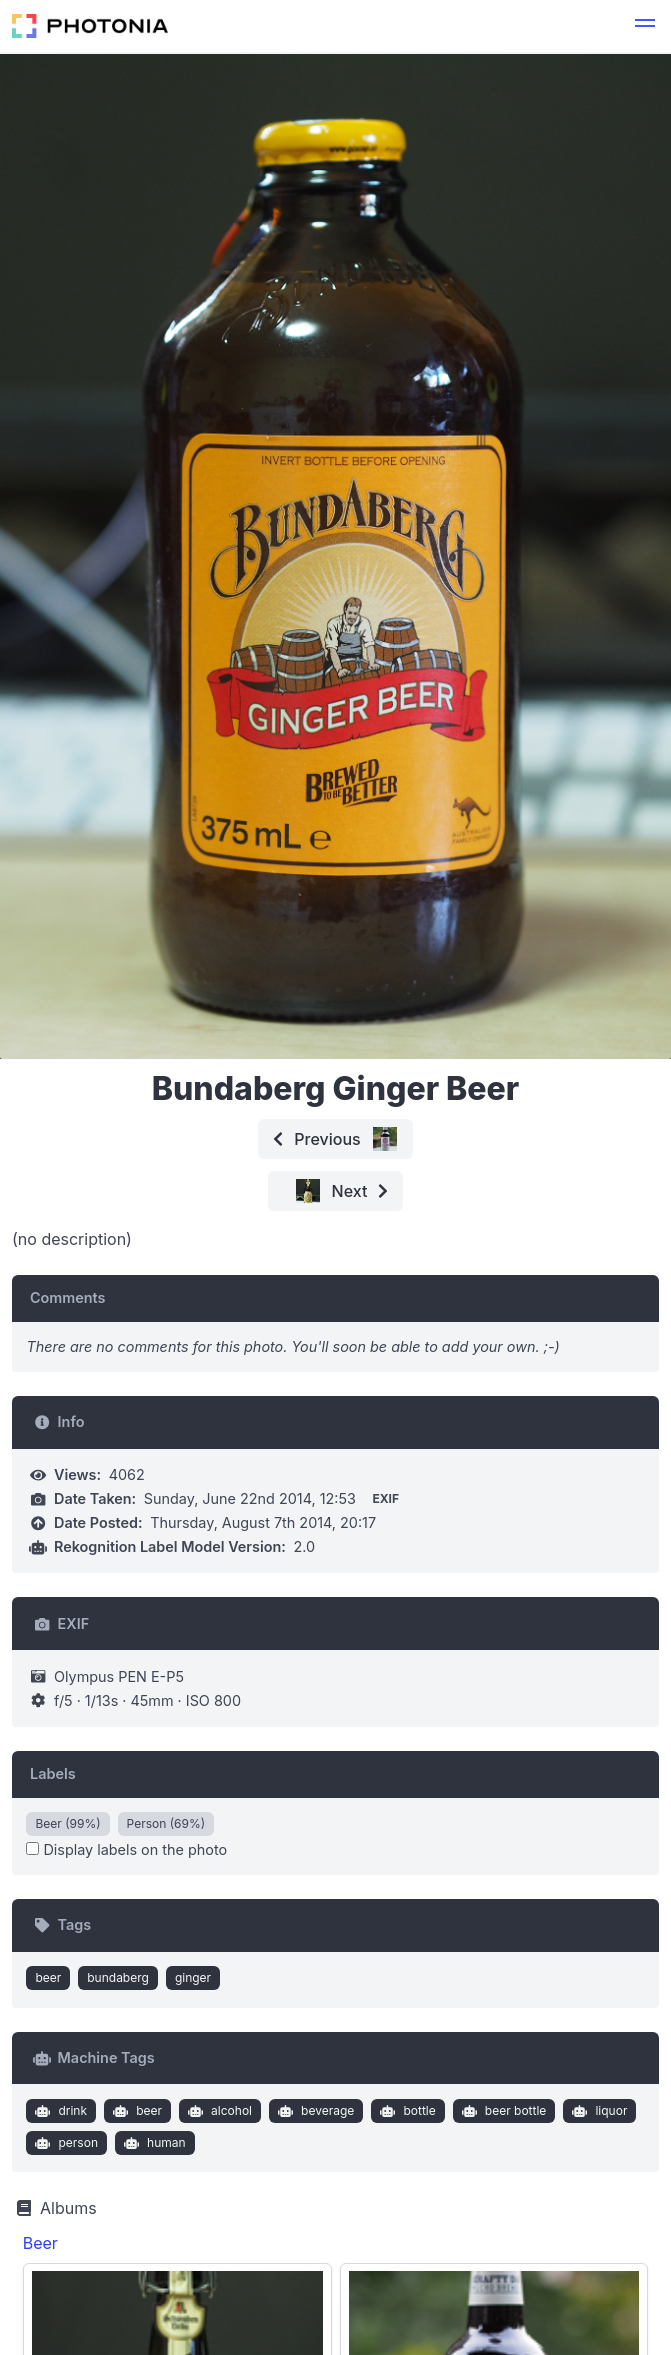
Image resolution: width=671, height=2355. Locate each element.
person (64, 2143)
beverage (314, 2111)
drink (59, 2111)
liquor (598, 2111)
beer (48, 1977)
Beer (40, 2243)
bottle (406, 2111)
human (152, 2143)
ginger (193, 1977)
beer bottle (501, 2111)
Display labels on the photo (126, 1849)
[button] (645, 26)
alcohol (218, 2111)
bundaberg (118, 1977)
